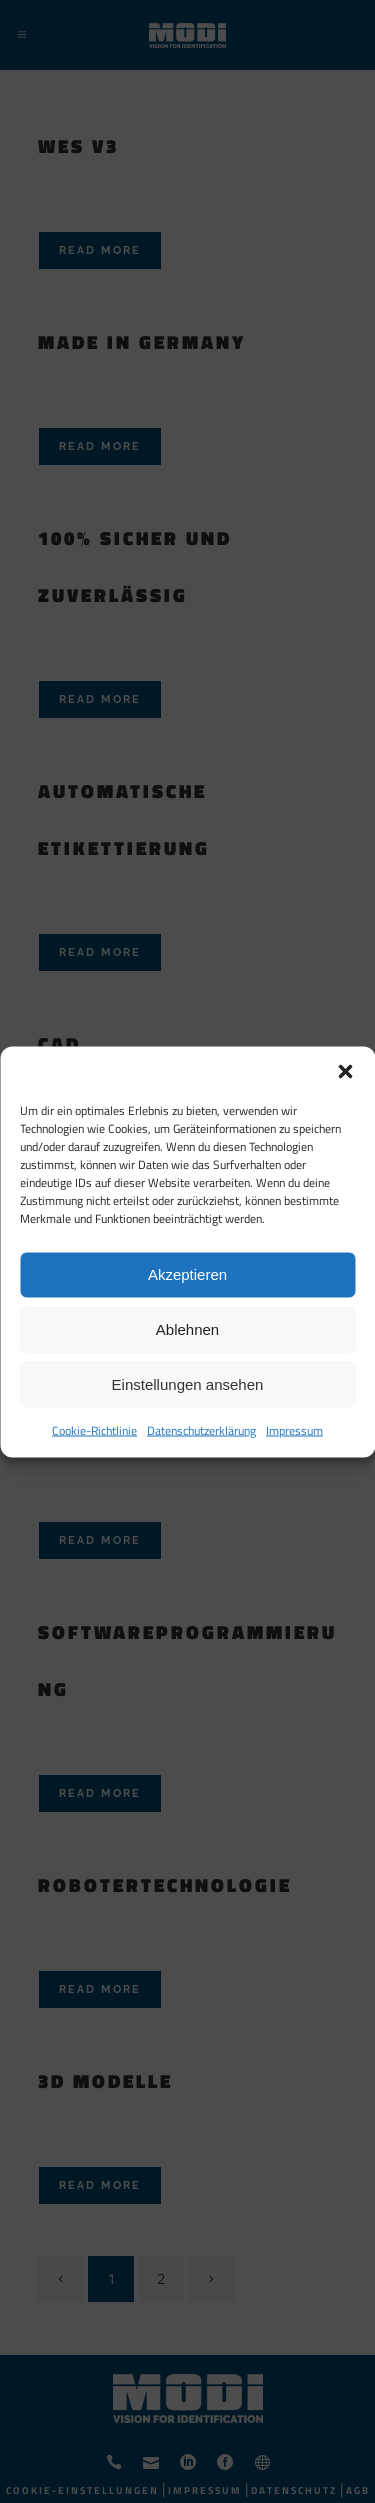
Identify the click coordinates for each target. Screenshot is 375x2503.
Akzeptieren (187, 1274)
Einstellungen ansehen (188, 1384)
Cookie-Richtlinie (94, 1429)
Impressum (294, 1429)
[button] (345, 1071)
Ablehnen (187, 1329)
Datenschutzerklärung (201, 1429)
